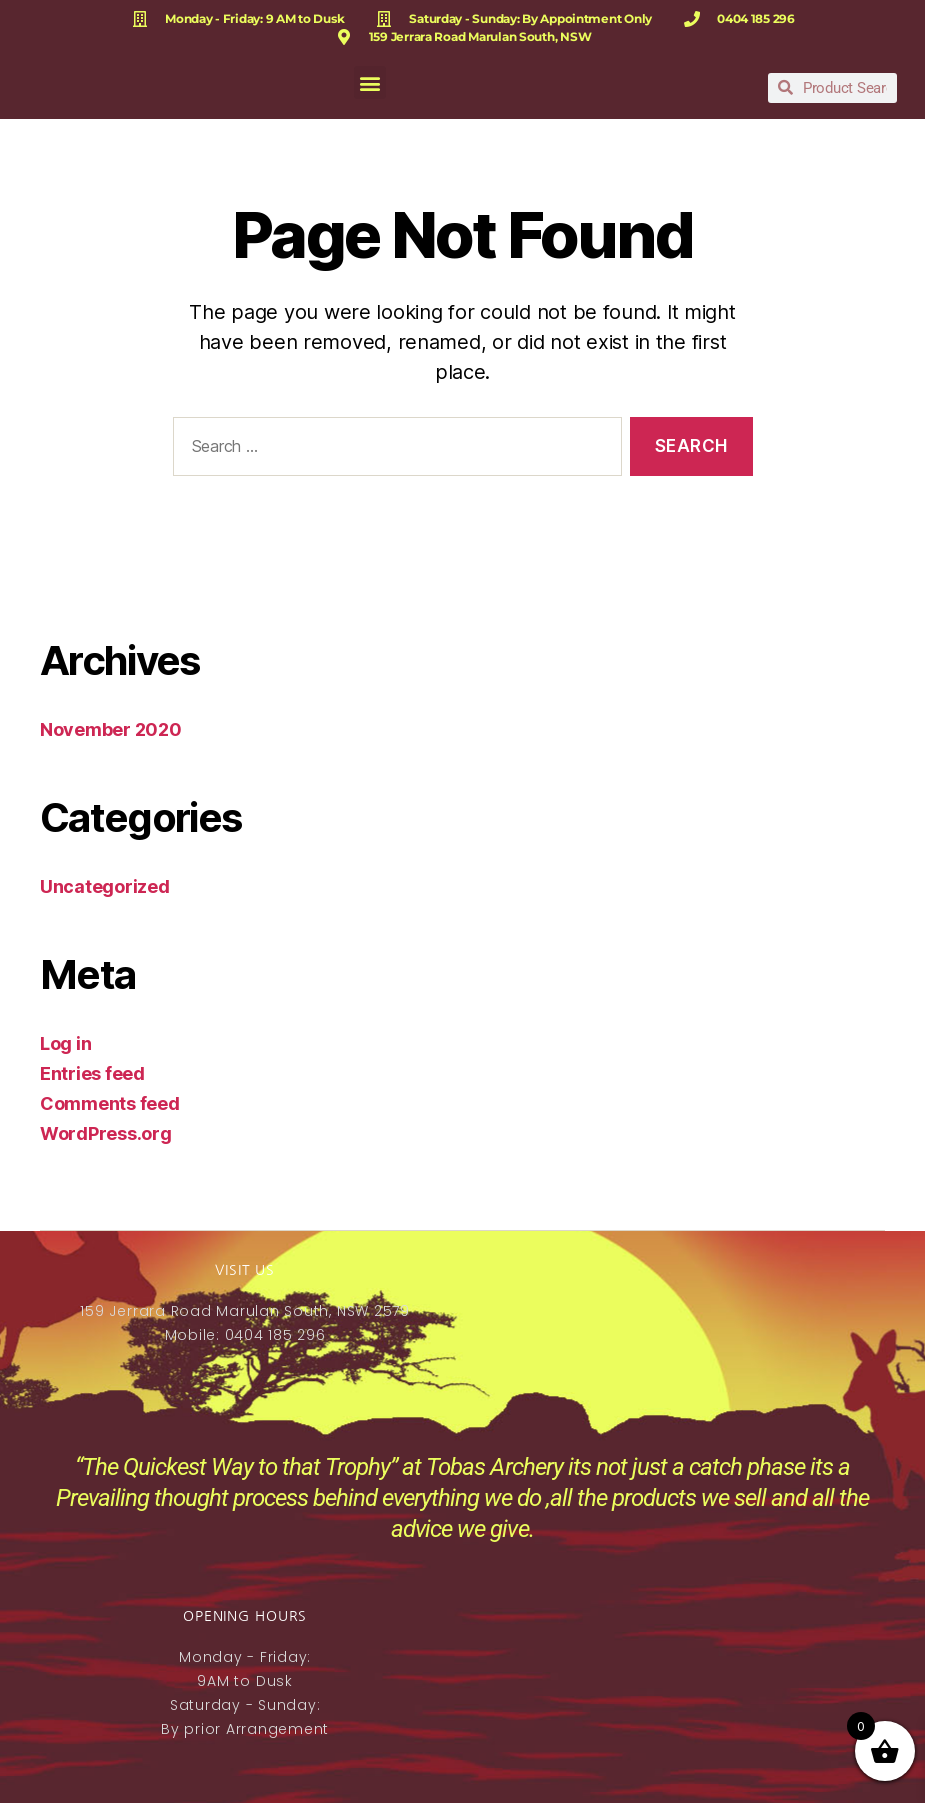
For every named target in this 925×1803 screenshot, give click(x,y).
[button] (370, 82)
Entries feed (92, 1073)
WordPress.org (106, 1133)
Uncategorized (105, 886)
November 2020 (111, 729)
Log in (65, 1043)
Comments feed (110, 1103)
